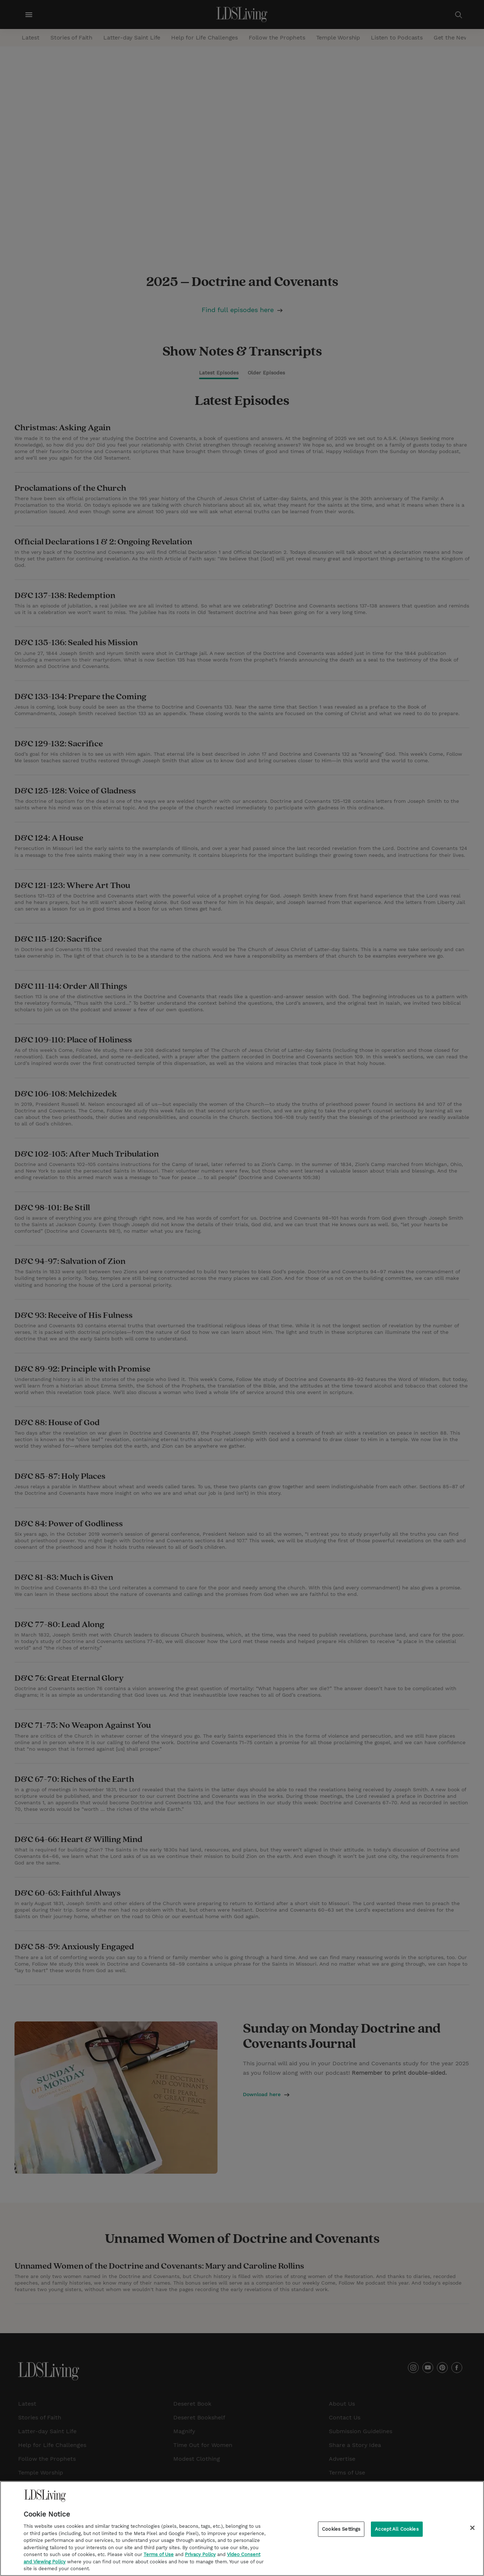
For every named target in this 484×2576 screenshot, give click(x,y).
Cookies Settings (341, 2531)
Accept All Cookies (396, 2531)
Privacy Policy (200, 2557)
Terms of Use (159, 2557)
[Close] (472, 2530)
